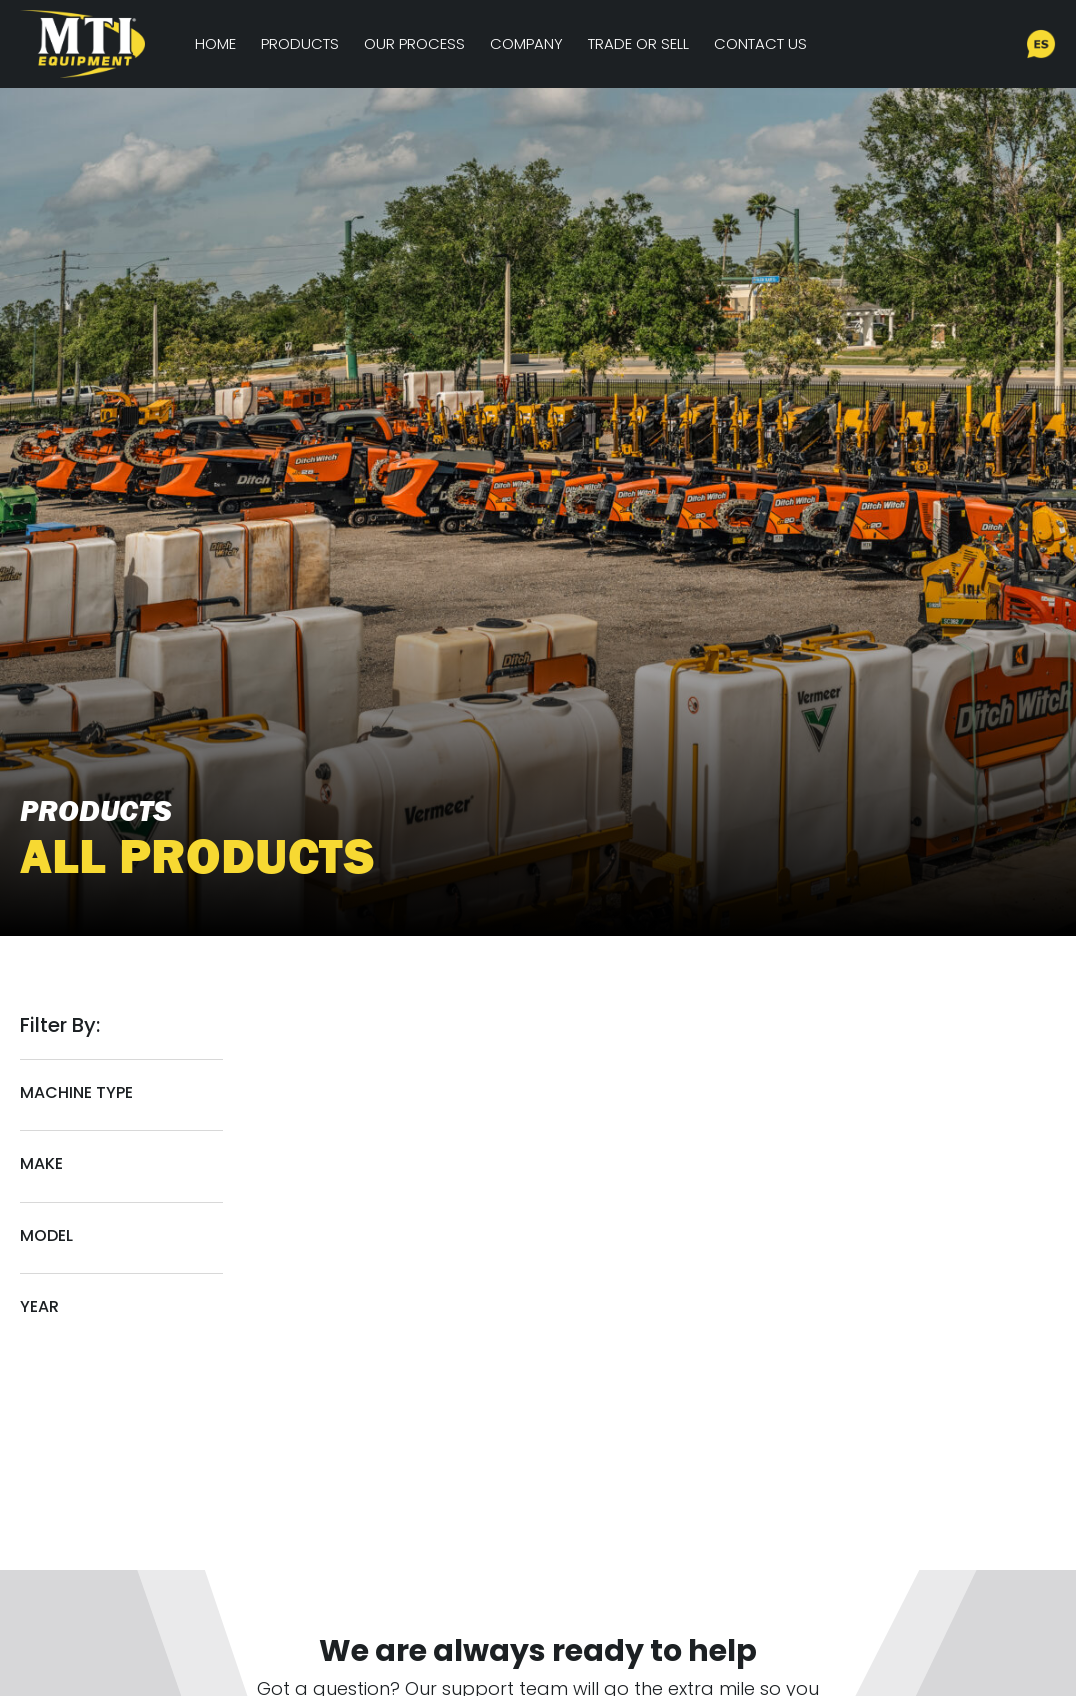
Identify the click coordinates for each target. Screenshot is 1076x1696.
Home (215, 43)
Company (526, 43)
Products (300, 43)
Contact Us (760, 43)
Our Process (414, 43)
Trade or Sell (638, 43)
